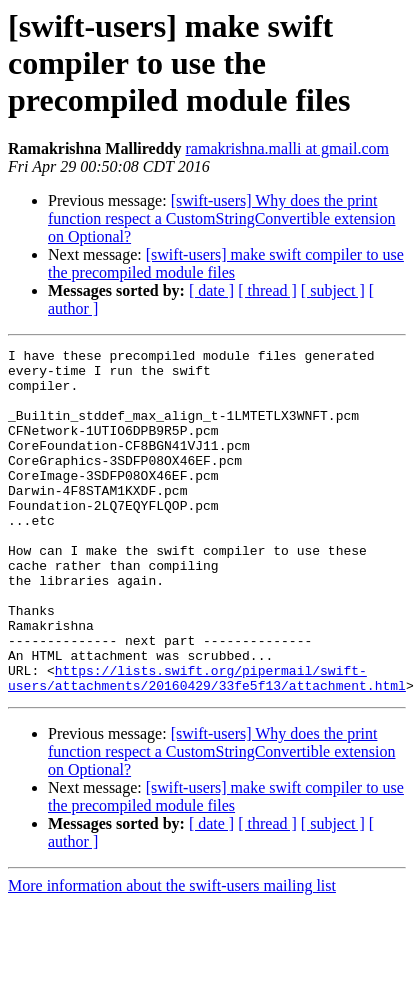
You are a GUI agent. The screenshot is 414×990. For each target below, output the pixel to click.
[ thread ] (267, 290)
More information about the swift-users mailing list (172, 954)
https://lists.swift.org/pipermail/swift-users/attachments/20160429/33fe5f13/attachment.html (207, 745)
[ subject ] (333, 290)
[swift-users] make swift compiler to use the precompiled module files (226, 263)
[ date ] (211, 290)
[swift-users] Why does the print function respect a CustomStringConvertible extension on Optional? (222, 218)
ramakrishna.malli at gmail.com (288, 148)
